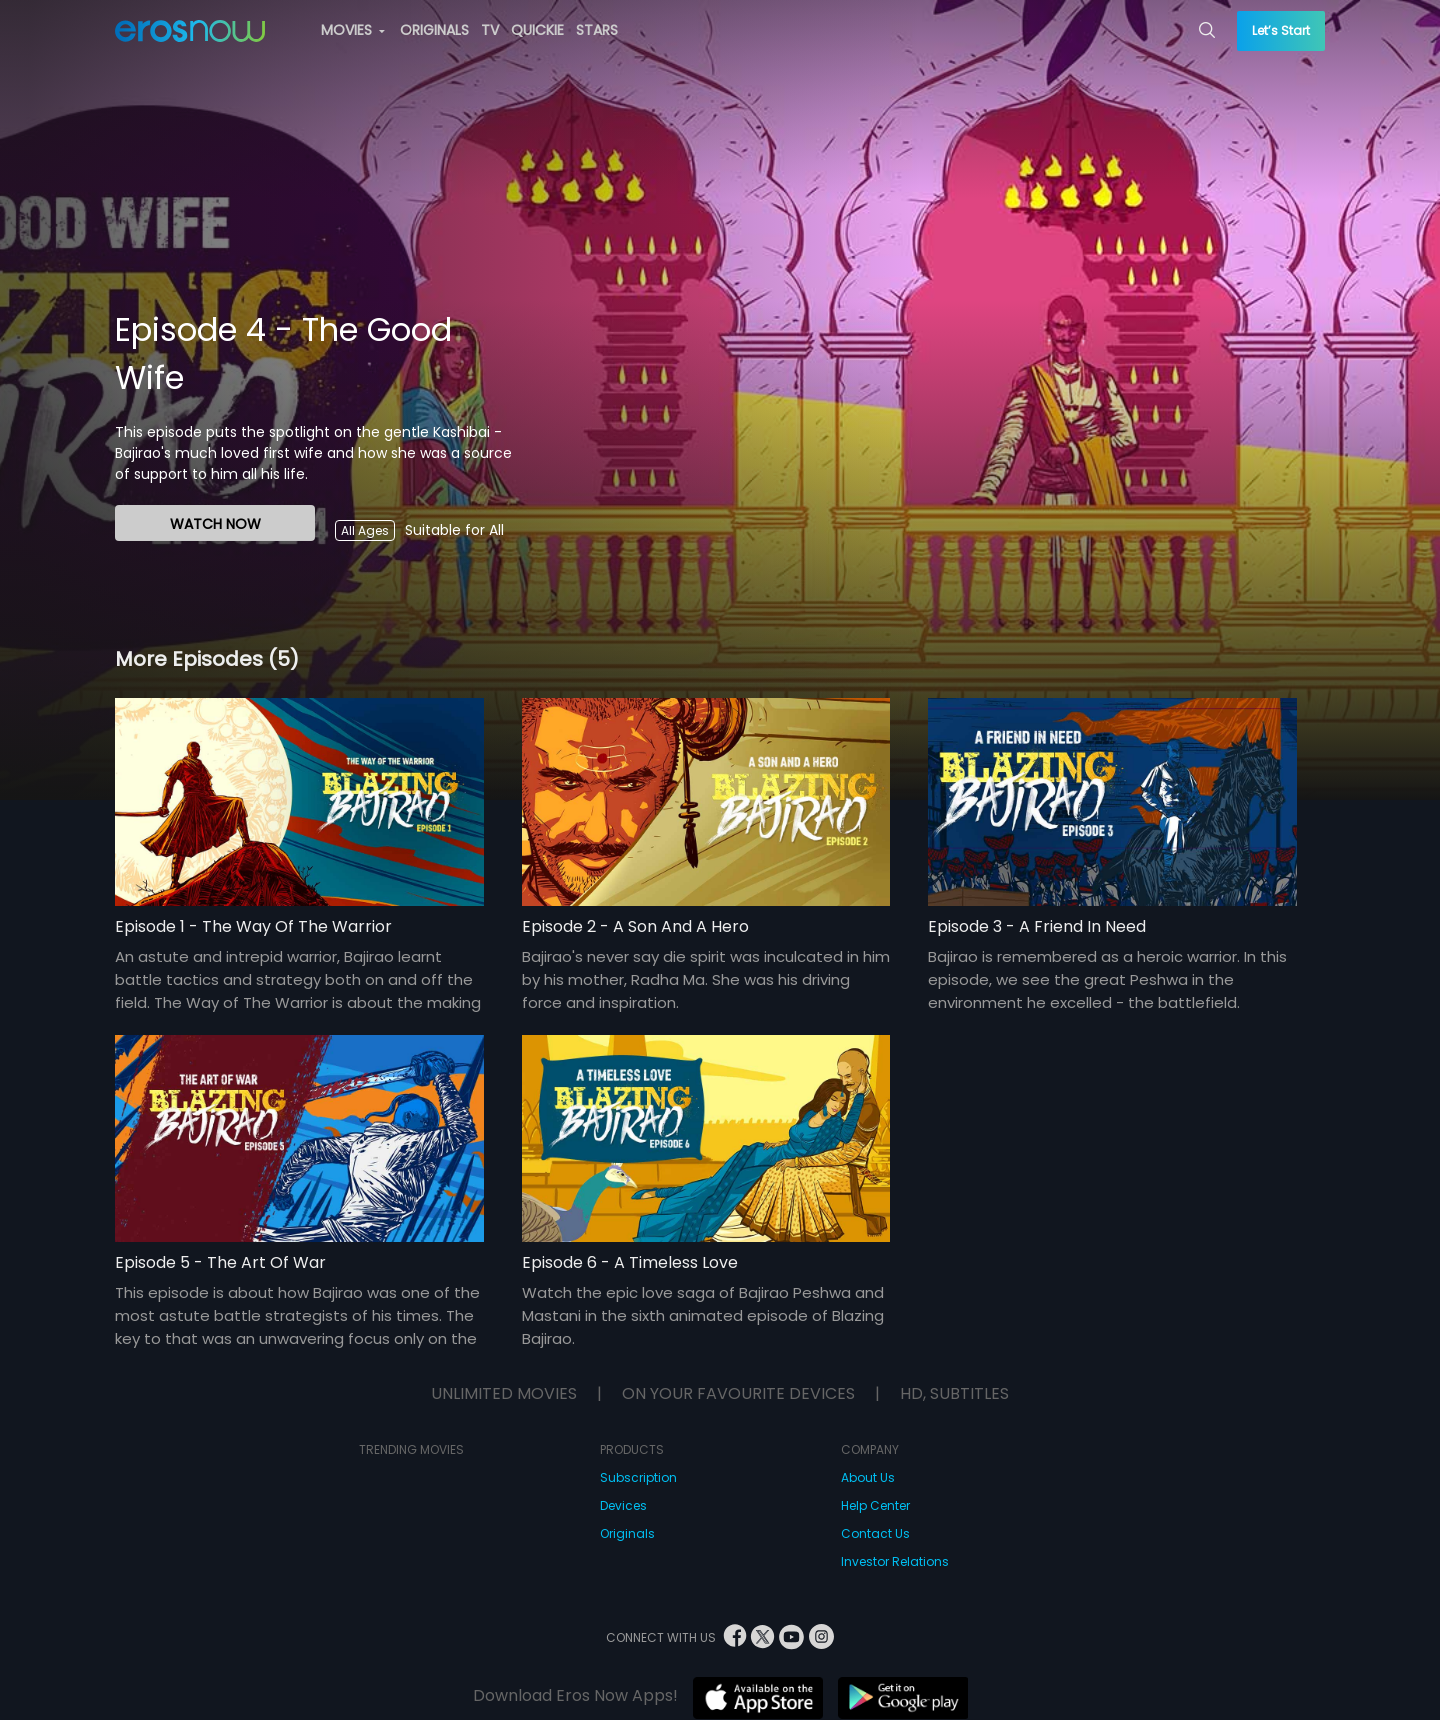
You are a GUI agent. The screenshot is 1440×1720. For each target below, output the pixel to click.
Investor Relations (895, 1561)
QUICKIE (537, 30)
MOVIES (353, 30)
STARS (597, 30)
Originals (627, 1533)
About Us (868, 1477)
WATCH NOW (215, 524)
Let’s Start (1281, 30)
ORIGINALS (434, 30)
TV (490, 30)
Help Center (875, 1505)
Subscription (638, 1477)
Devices (623, 1505)
